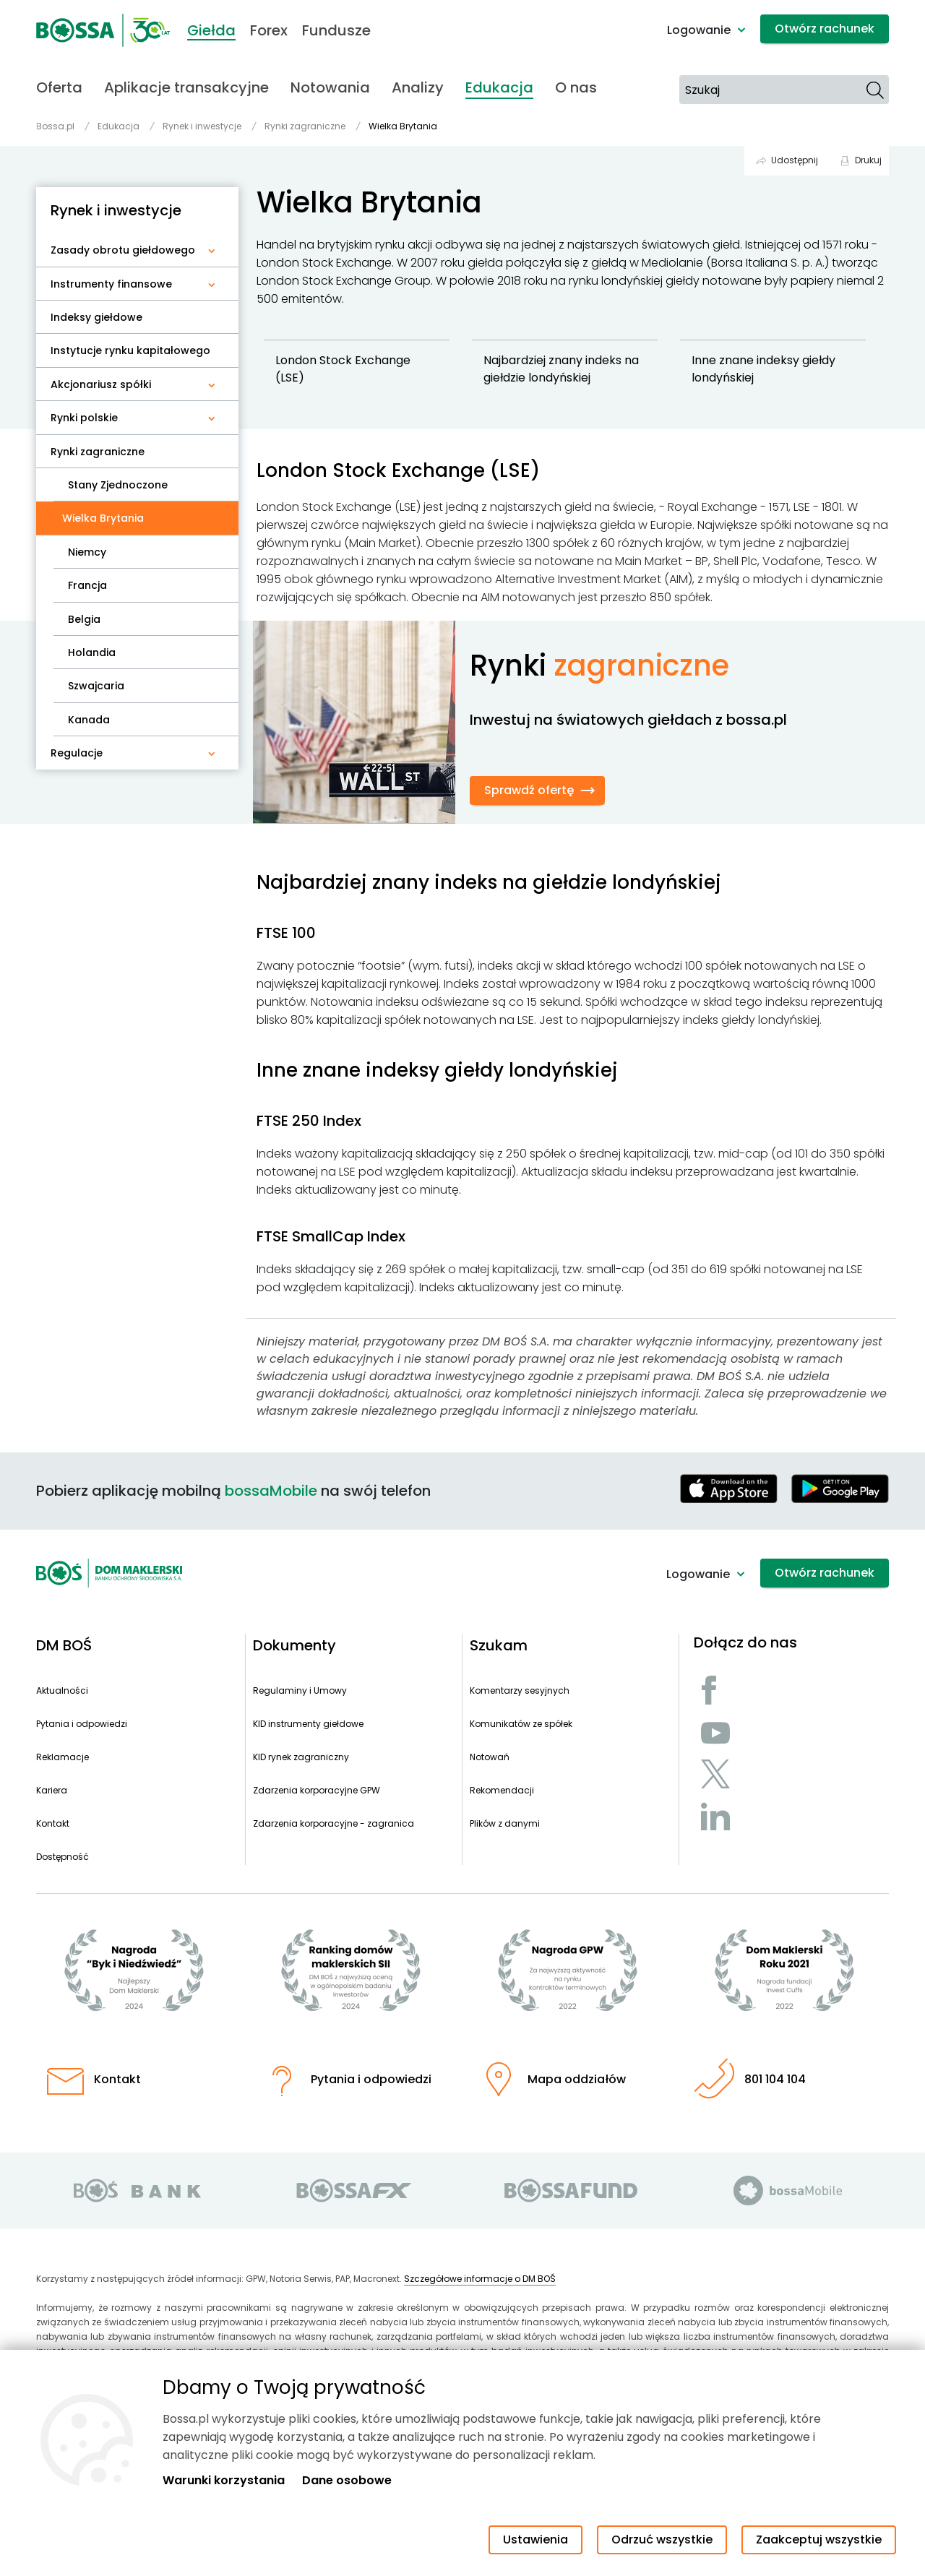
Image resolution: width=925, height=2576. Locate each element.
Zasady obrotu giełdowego (123, 250)
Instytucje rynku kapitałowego (130, 350)
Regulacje (77, 753)
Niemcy (87, 552)
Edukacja (499, 87)
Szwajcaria (96, 686)
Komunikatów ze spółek (521, 1724)
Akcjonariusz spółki (101, 384)
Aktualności (62, 1690)
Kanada (89, 719)
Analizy (418, 87)
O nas (576, 87)
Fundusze (336, 30)
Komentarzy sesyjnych (519, 1690)
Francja (87, 585)
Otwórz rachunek (824, 28)
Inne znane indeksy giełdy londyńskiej (765, 369)
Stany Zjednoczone (118, 485)
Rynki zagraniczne (98, 451)
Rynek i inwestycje (116, 210)
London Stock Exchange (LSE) (344, 369)
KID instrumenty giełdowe (308, 1724)
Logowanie (699, 30)
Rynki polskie (84, 417)
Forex (269, 30)
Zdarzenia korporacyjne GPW (316, 1790)
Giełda (211, 30)
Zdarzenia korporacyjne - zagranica (333, 1823)
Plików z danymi (505, 1823)
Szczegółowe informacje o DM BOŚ (480, 2279)
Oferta (59, 87)
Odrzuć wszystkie (662, 2539)
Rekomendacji (502, 1790)
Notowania (330, 87)
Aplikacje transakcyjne (186, 87)
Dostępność (62, 1857)
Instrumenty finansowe (111, 284)
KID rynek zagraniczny (301, 1757)
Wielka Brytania (109, 518)
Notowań (489, 1757)
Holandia (92, 652)
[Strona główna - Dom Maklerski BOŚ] (103, 30)
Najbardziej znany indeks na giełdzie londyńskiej (562, 369)
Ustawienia (535, 2539)
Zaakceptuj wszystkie (819, 2539)
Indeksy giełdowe (96, 317)
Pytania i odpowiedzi (81, 1724)
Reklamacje (62, 1757)
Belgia (84, 619)
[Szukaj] (875, 90)
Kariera (51, 1790)
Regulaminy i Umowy (300, 1690)
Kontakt (52, 1823)
